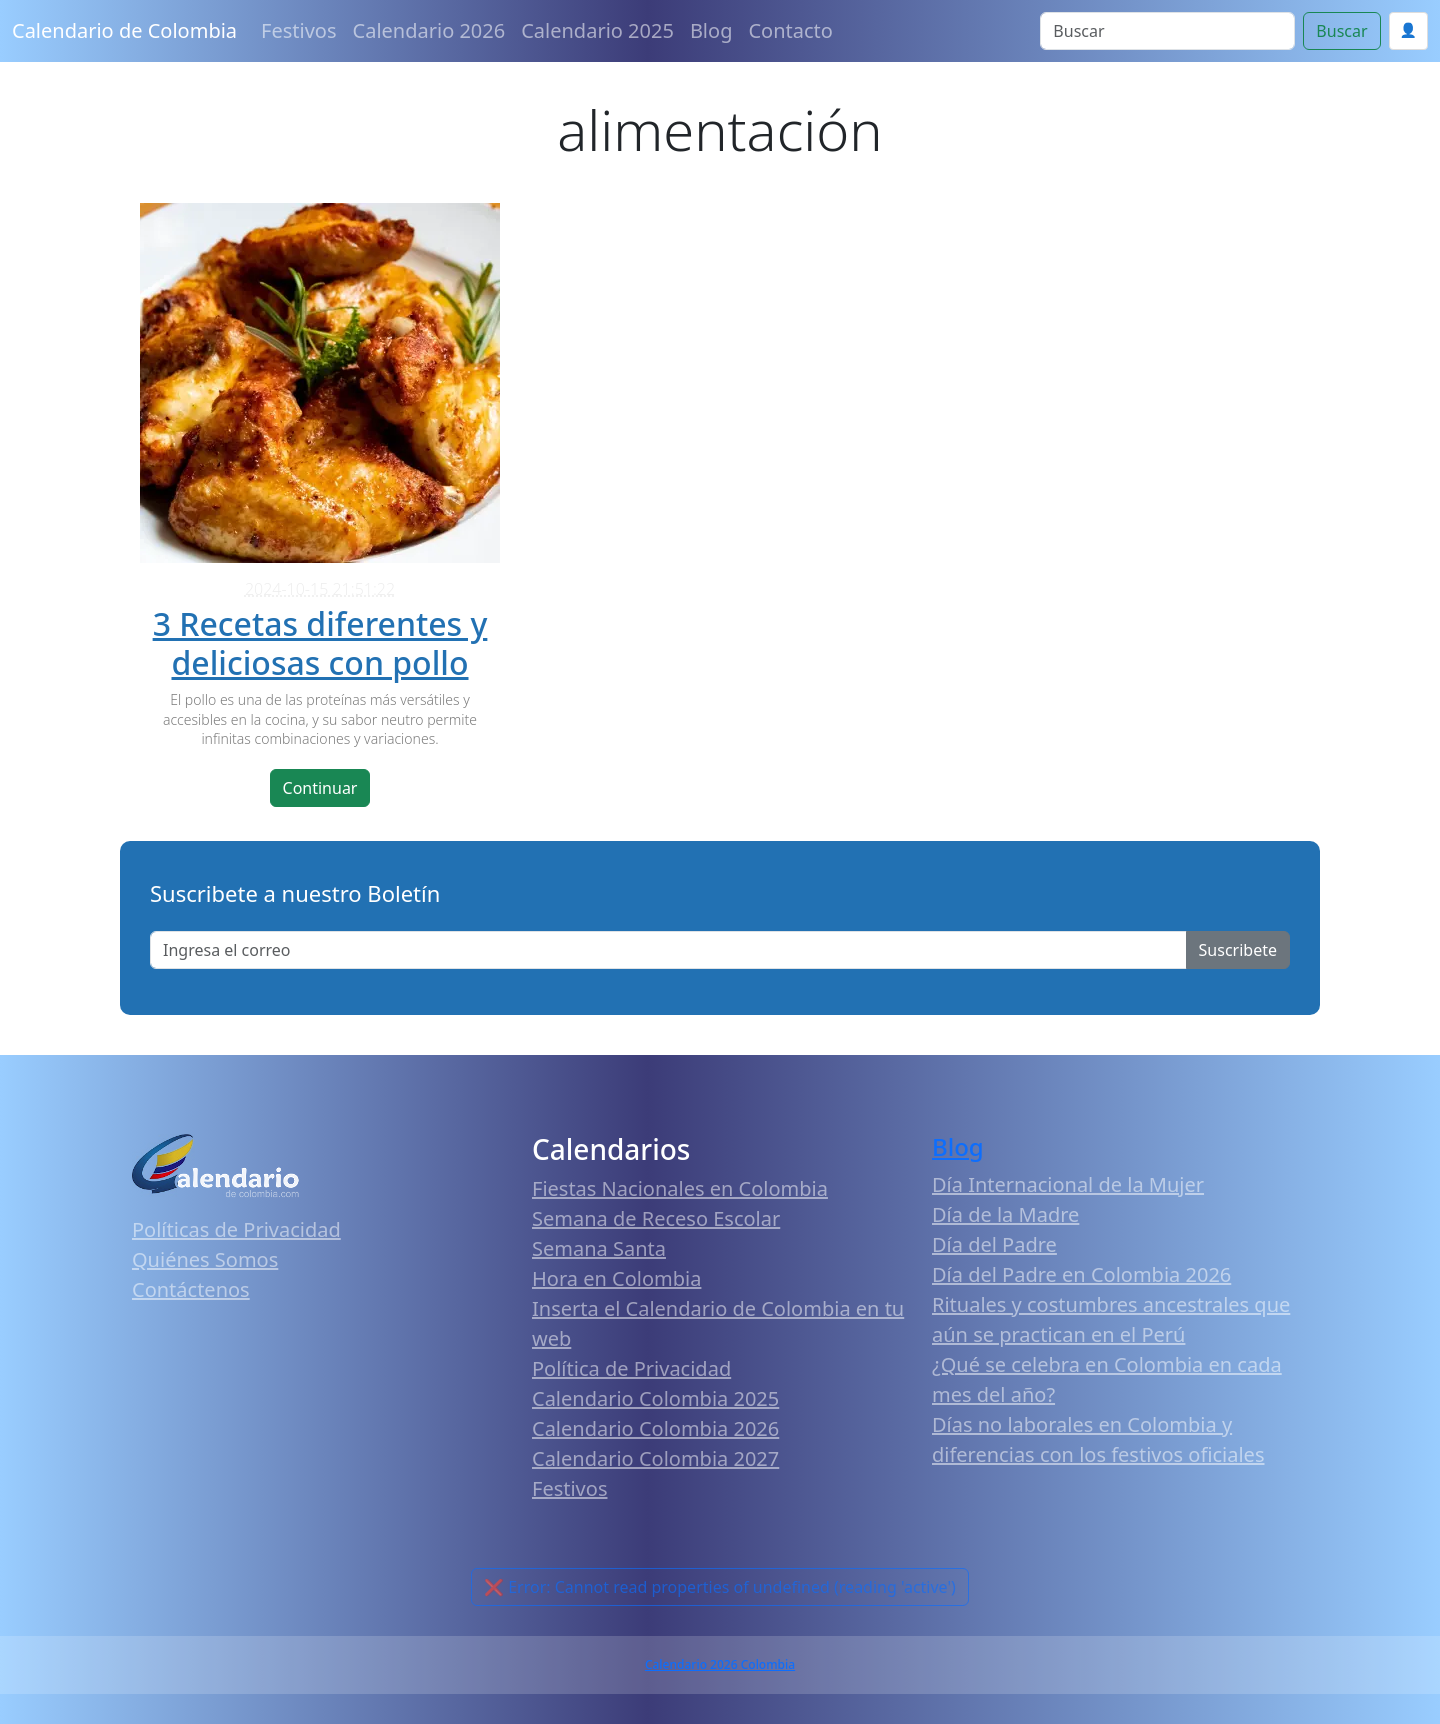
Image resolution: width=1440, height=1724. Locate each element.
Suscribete (1238, 950)
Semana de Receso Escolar (656, 1218)
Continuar (320, 788)
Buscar (1341, 31)
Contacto (790, 30)
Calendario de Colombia (124, 30)
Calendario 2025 (597, 30)
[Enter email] (668, 950)
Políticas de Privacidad (236, 1229)
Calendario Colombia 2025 (655, 1398)
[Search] (1167, 31)
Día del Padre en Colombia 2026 (1081, 1274)
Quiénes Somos (205, 1259)
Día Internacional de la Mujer (1068, 1184)
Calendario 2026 (429, 30)
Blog (711, 30)
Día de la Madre (1005, 1214)
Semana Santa (599, 1248)
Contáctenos (191, 1289)
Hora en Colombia (616, 1278)
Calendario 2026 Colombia (720, 1664)
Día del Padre (994, 1244)
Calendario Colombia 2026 (655, 1428)
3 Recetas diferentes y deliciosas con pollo (320, 642)
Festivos (298, 30)
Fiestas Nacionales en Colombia (680, 1188)
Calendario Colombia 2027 (655, 1458)
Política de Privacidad (631, 1368)
